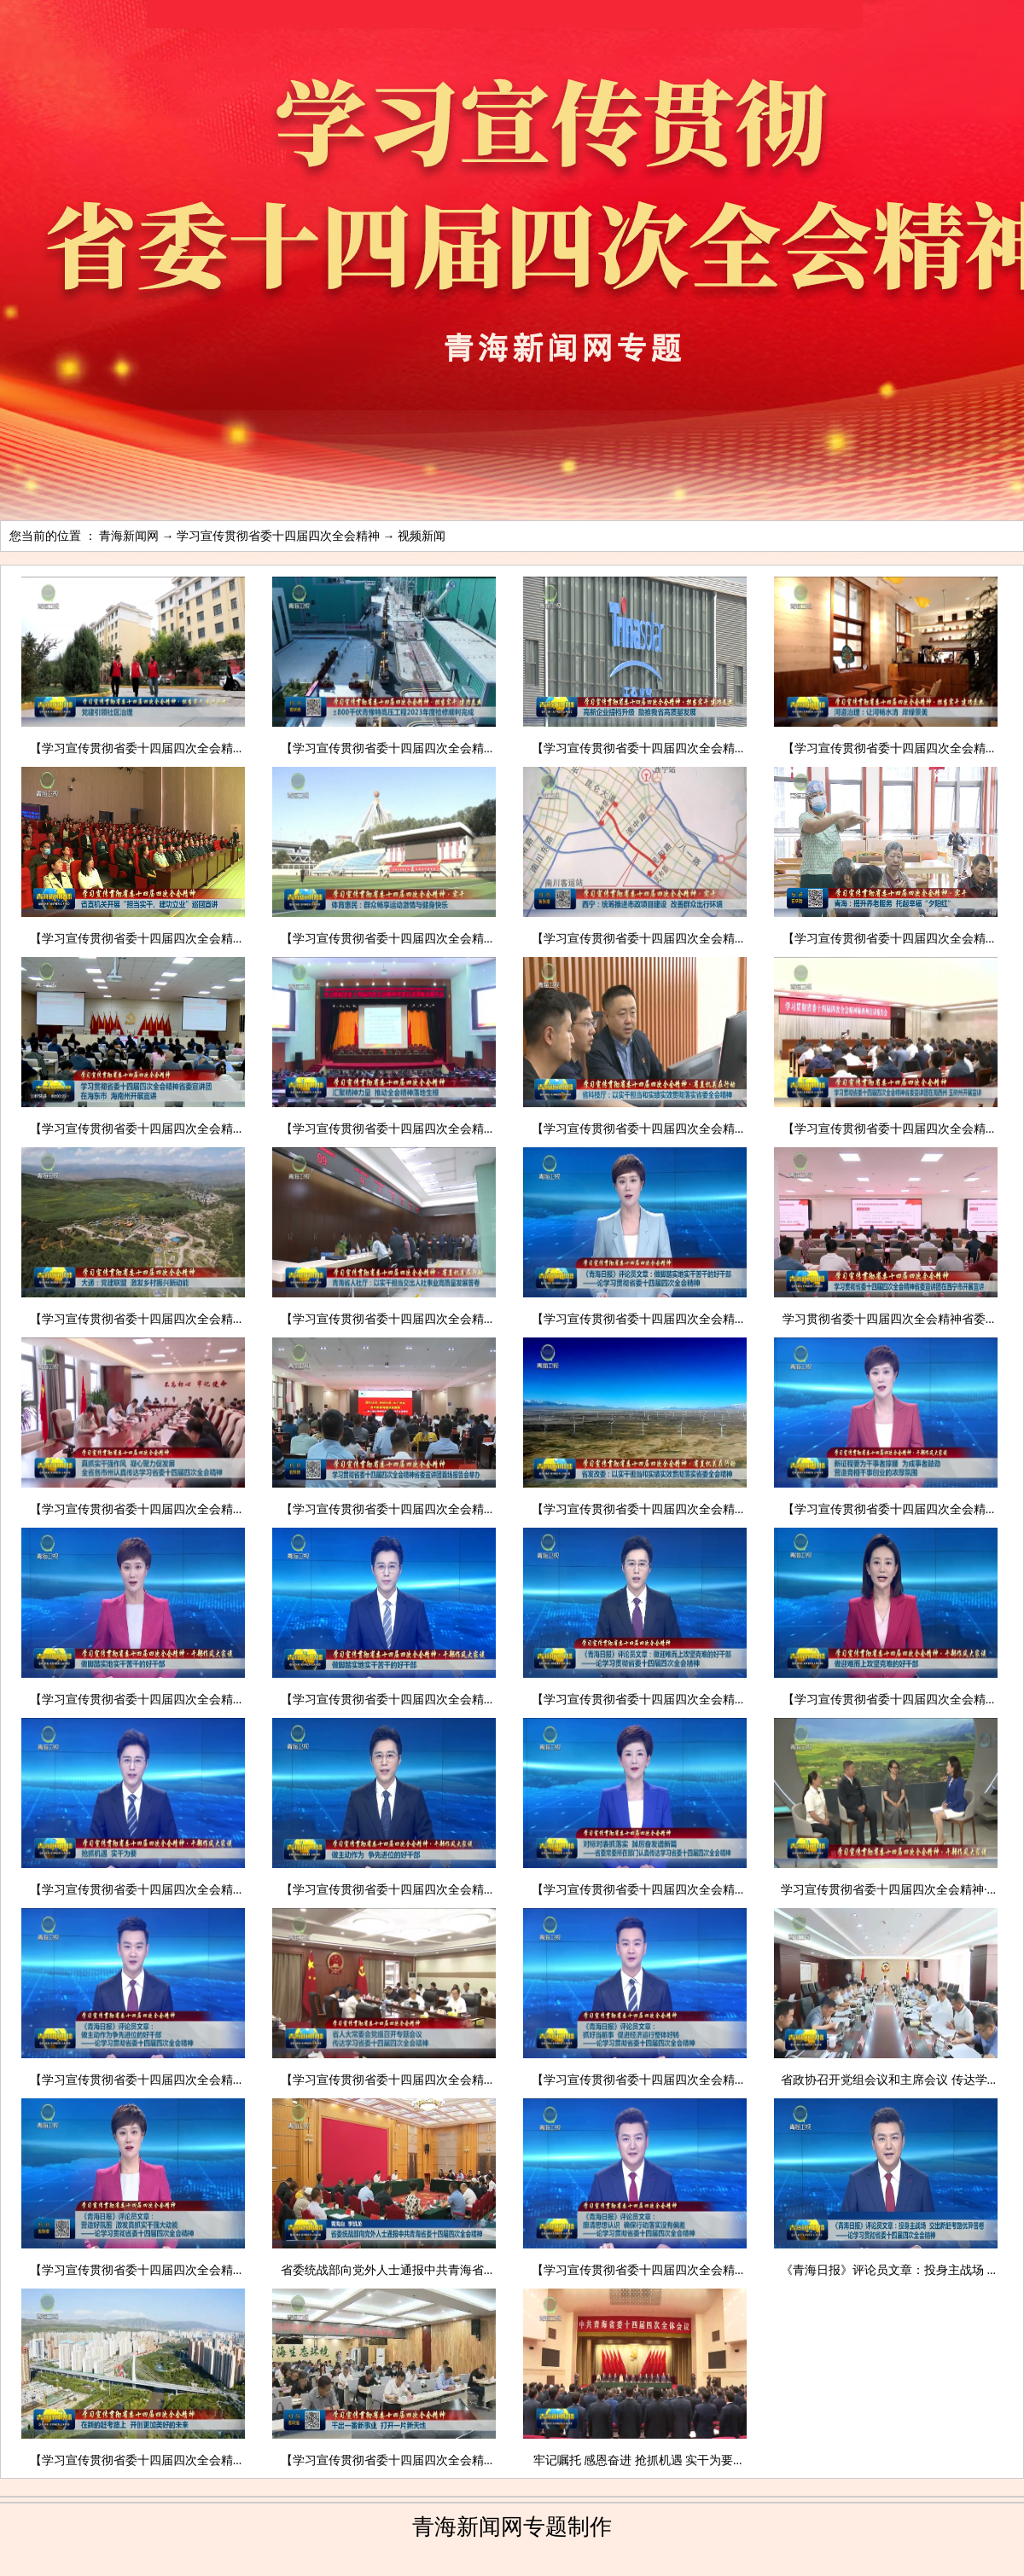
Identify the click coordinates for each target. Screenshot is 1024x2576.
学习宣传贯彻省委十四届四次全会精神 (278, 536)
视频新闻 (421, 536)
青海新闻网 (129, 536)
